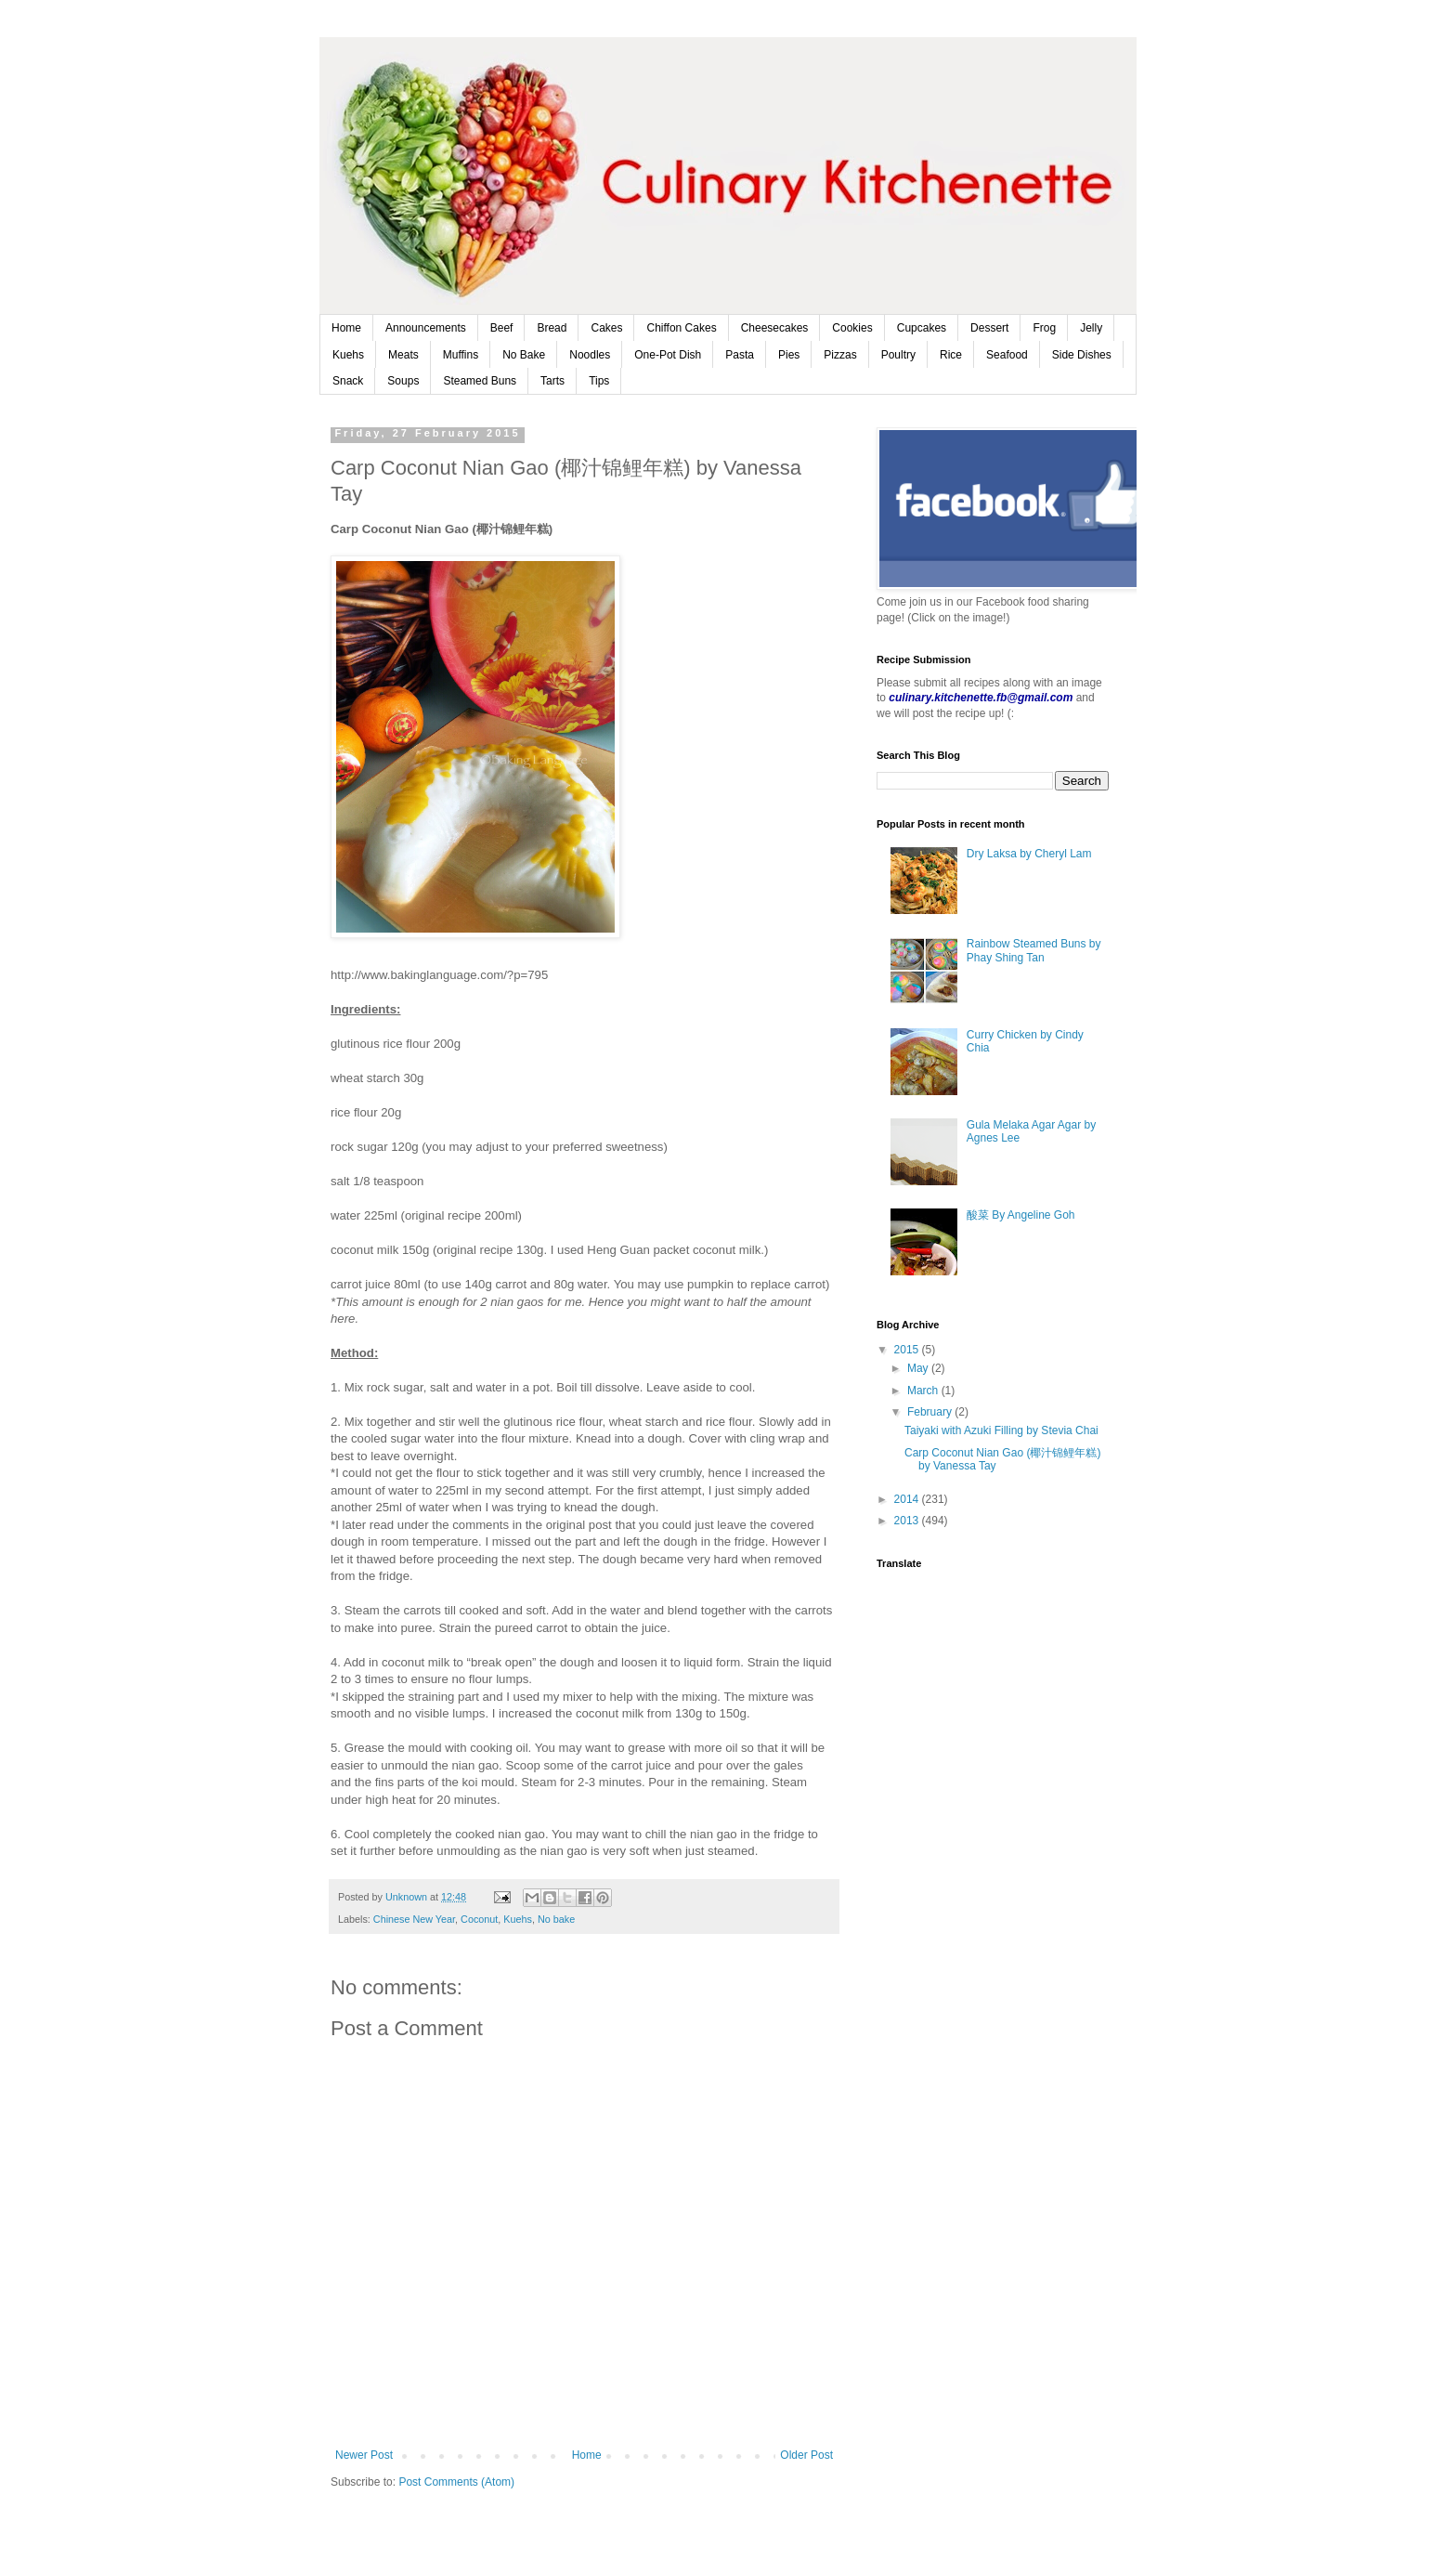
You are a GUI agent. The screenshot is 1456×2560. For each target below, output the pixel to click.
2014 (908, 1499)
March (924, 1390)
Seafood (1007, 354)
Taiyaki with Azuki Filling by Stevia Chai (1001, 1430)
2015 (908, 1349)
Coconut (479, 1919)
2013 (908, 1520)
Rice (951, 354)
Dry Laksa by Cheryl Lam (1029, 853)
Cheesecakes (775, 327)
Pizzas (840, 354)
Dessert (989, 327)
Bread (551, 327)
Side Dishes (1082, 354)
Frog (1044, 327)
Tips (599, 380)
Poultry (898, 354)
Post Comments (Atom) (456, 2481)
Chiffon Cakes (681, 327)
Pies (789, 354)
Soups (403, 380)
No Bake (523, 354)
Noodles (589, 354)
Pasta (739, 354)
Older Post (806, 2455)
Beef (502, 327)
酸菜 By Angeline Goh (1021, 1214)
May (919, 1368)
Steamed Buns (479, 380)
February (931, 1411)
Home (346, 327)
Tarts (552, 380)
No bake (556, 1919)
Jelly (1091, 327)
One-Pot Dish (667, 354)
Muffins (460, 354)
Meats (403, 354)
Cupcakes (921, 327)
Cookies (852, 327)
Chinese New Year (414, 1919)
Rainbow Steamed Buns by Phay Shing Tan (1034, 950)
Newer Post (364, 2455)
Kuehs (348, 354)
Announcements (425, 327)
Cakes (606, 327)
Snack (347, 380)
